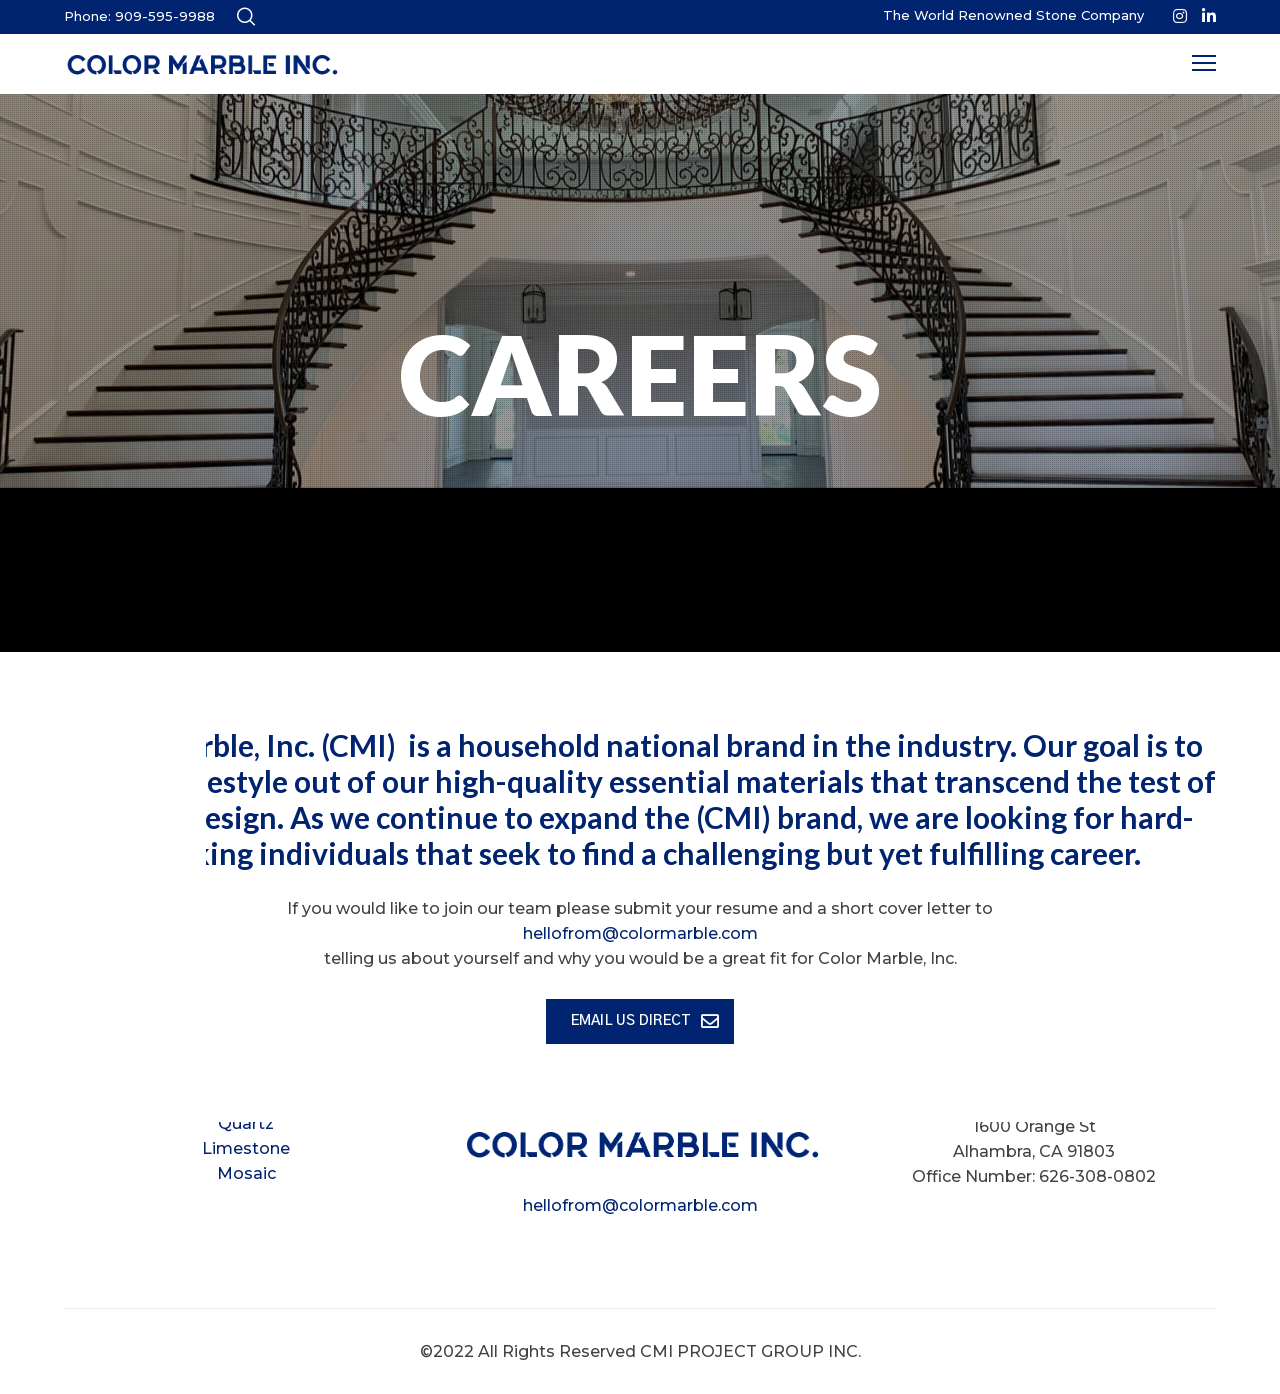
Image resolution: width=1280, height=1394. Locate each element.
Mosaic (246, 1173)
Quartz (246, 1123)
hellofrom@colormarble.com (640, 1205)
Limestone (246, 1148)
